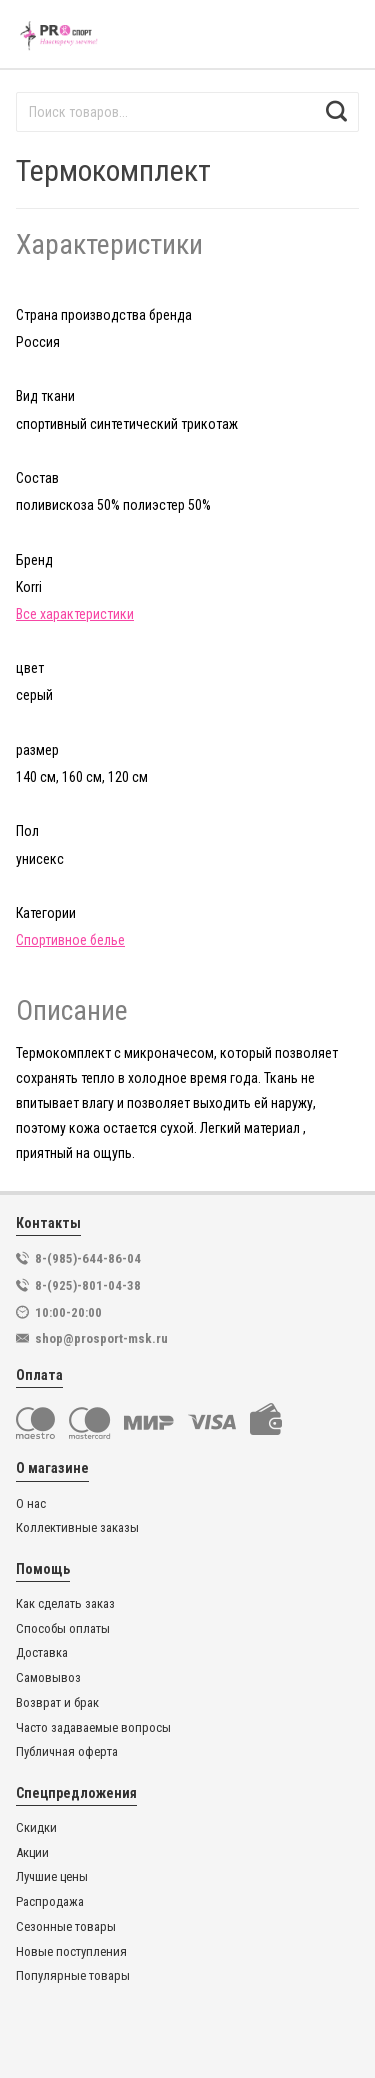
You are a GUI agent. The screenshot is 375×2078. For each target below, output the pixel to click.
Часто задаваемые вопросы (93, 1728)
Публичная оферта (67, 1752)
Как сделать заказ (65, 1604)
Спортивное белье (70, 940)
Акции (32, 1853)
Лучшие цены (52, 1877)
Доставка (42, 1653)
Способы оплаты (63, 1629)
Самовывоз (48, 1678)
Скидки (36, 1828)
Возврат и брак (57, 1703)
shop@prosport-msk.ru (101, 1338)
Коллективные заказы (77, 1528)
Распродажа (50, 1902)
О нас (31, 1504)
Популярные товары (73, 1976)
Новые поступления (71, 1952)
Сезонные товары (66, 1927)
